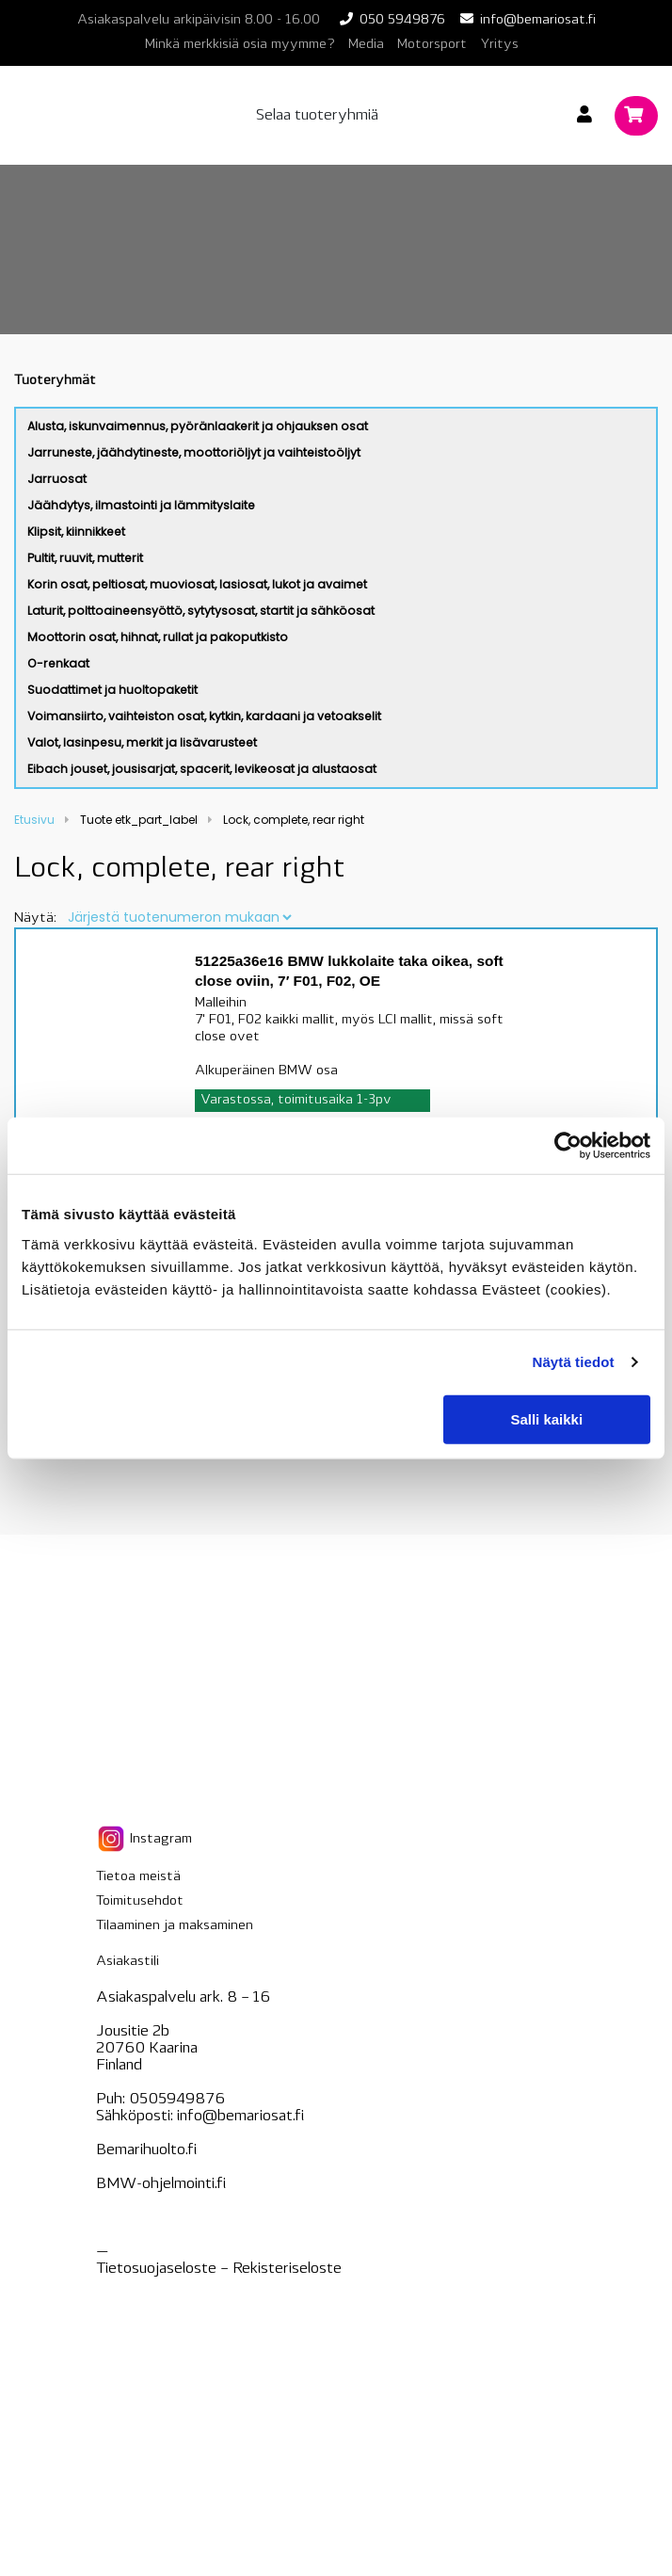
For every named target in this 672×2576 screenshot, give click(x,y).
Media (366, 45)
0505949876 (177, 2099)
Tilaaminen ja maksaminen (174, 1926)
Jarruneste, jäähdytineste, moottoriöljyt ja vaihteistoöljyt (193, 452)
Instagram (144, 1839)
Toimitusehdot (140, 1901)
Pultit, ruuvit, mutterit (85, 558)
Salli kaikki (546, 1418)
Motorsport (432, 45)
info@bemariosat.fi (538, 20)
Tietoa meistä (138, 1877)
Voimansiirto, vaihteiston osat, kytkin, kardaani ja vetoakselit (204, 716)
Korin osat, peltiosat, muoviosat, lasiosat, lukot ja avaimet (197, 584)
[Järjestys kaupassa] (179, 917)
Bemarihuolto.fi (146, 2150)
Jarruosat (57, 479)
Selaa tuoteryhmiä (317, 115)
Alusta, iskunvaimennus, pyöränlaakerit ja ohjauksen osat (197, 426)
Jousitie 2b (132, 2031)
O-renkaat (58, 663)
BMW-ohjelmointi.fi (161, 2184)
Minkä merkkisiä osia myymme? (240, 45)
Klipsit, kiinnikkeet (76, 531)
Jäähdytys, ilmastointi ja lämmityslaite (141, 505)
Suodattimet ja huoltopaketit (112, 690)
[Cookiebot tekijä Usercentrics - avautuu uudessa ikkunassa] (568, 1146)
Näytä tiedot (574, 1362)
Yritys (499, 45)
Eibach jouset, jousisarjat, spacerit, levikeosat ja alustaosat (201, 769)
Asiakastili (127, 1962)
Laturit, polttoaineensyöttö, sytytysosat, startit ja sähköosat (201, 611)
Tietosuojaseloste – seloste (219, 2269)
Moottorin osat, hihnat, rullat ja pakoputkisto (157, 637)
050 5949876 (402, 20)
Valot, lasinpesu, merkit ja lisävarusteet (142, 742)
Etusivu (34, 820)
